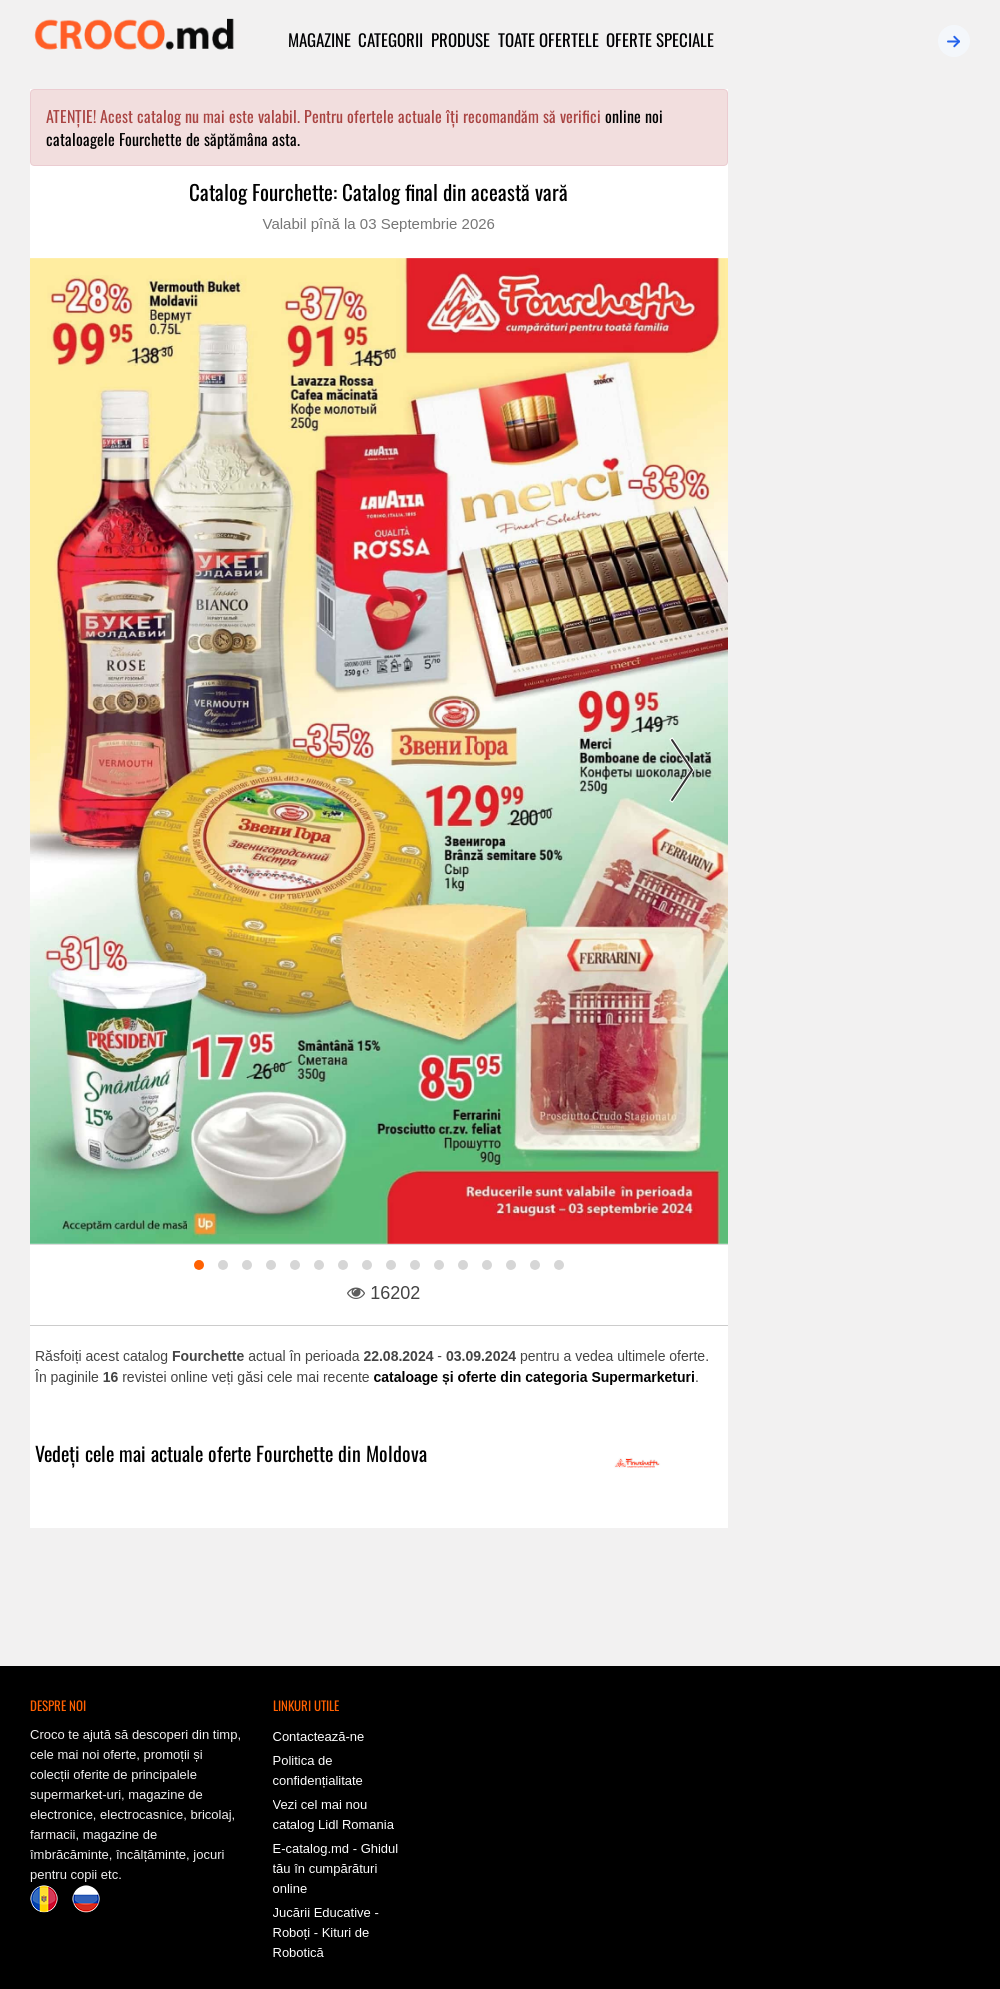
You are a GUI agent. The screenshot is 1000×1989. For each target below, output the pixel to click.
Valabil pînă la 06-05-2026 (848, 715)
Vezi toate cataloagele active (863, 470)
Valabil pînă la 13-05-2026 (848, 1562)
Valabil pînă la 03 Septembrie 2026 (379, 223)
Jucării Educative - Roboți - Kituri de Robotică (326, 1910)
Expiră (916, 424)
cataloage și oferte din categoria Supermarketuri (534, 1378)
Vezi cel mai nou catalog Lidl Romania (333, 1792)
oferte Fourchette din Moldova (317, 1454)
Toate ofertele (549, 39)
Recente (810, 424)
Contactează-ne (319, 1714)
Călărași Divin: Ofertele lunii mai (854, 1248)
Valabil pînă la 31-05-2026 (848, 1269)
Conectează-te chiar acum (863, 348)
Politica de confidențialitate (318, 1748)
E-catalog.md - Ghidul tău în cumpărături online (336, 1846)
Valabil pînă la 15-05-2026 (848, 997)
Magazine (319, 39)
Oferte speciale (662, 39)
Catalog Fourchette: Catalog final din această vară (378, 192)
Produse (461, 39)
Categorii (391, 39)
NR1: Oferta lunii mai (825, 976)
